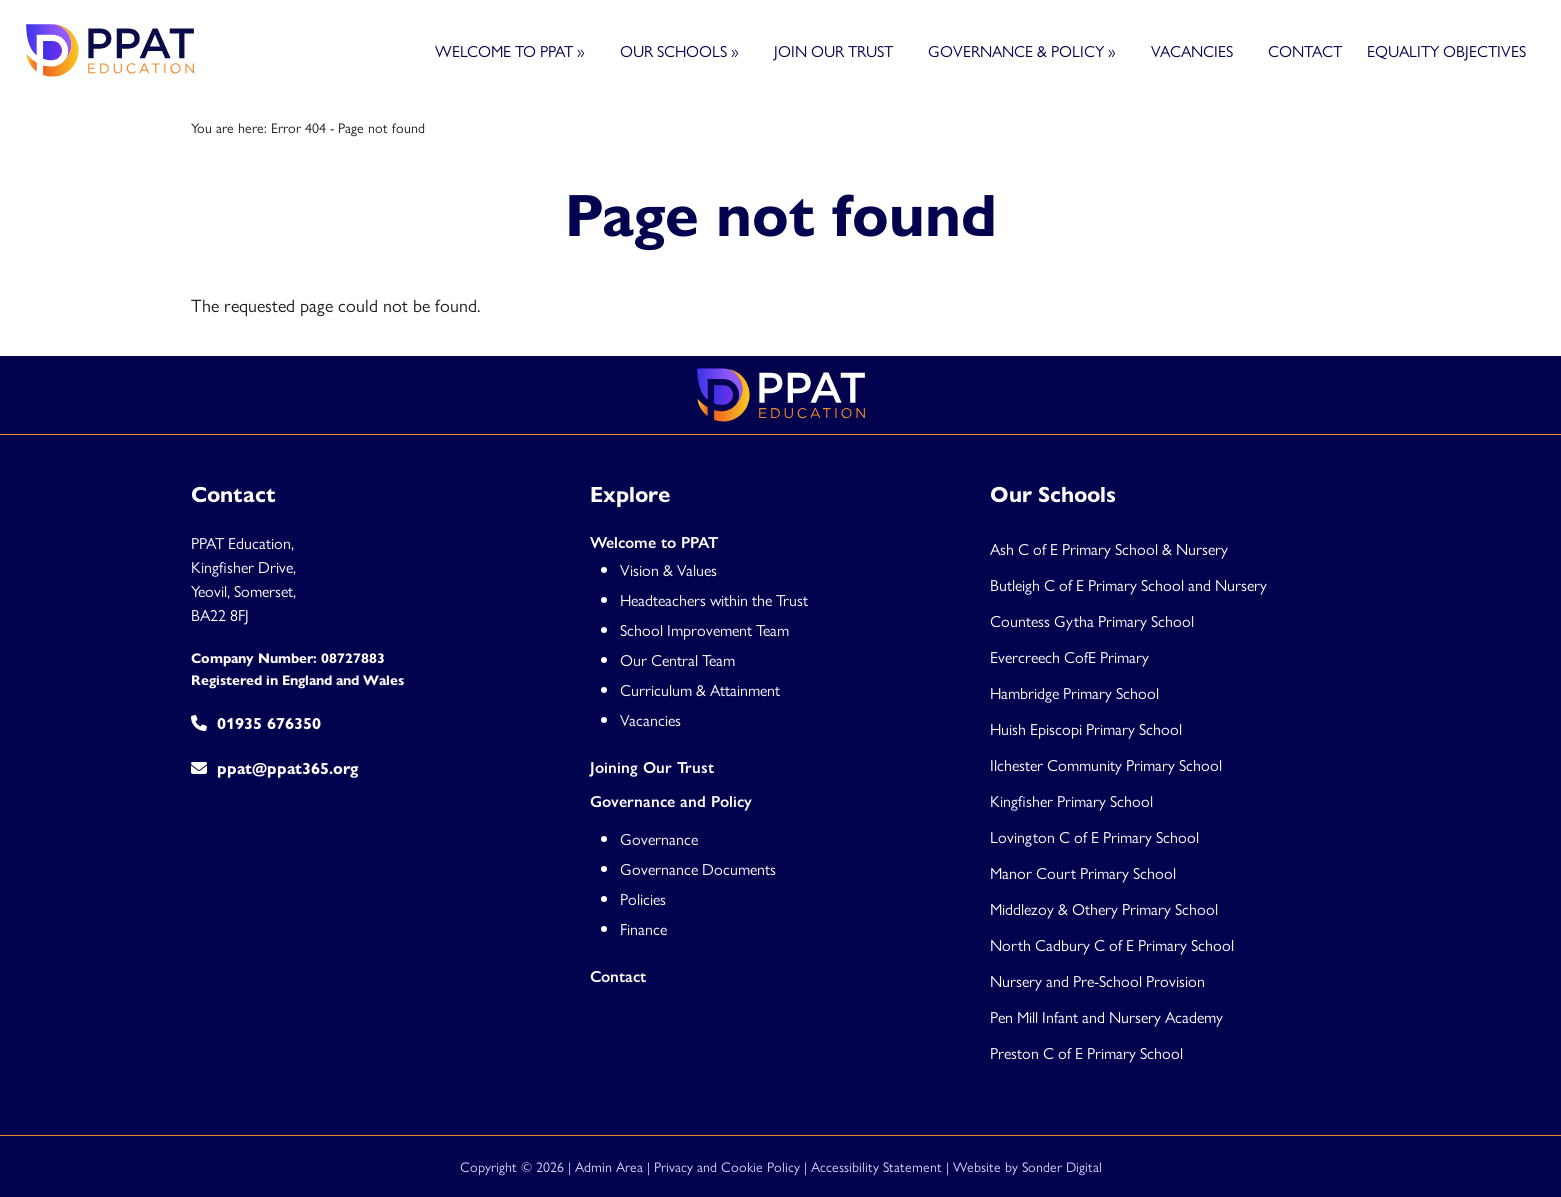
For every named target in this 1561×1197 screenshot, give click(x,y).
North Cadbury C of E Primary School (1112, 944)
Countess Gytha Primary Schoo (1090, 620)
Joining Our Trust (652, 767)
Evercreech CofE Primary (1071, 656)
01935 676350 (256, 723)
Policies (643, 898)
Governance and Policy (671, 801)
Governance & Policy (1022, 50)
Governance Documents (698, 868)
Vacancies (1192, 50)
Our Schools (679, 50)
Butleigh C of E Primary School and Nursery (1128, 584)
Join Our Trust (833, 50)
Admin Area (609, 1166)
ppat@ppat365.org (274, 768)
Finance (643, 928)
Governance (659, 838)
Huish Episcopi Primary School (1086, 728)
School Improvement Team (704, 629)
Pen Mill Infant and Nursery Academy (1106, 1016)
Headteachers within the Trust (714, 599)
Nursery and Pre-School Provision (1097, 980)
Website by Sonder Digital (1027, 1166)
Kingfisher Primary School (1071, 800)
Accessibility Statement (876, 1166)
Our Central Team (677, 659)
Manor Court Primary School (1083, 872)
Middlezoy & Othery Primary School (1104, 908)
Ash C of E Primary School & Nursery (1109, 548)
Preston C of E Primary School (1086, 1052)
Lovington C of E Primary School (1094, 836)
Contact (1305, 50)
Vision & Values (668, 569)
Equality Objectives (1446, 50)
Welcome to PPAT (510, 50)
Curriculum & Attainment (700, 689)
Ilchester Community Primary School (1106, 764)
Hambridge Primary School (1074, 692)
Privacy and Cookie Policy (727, 1166)
